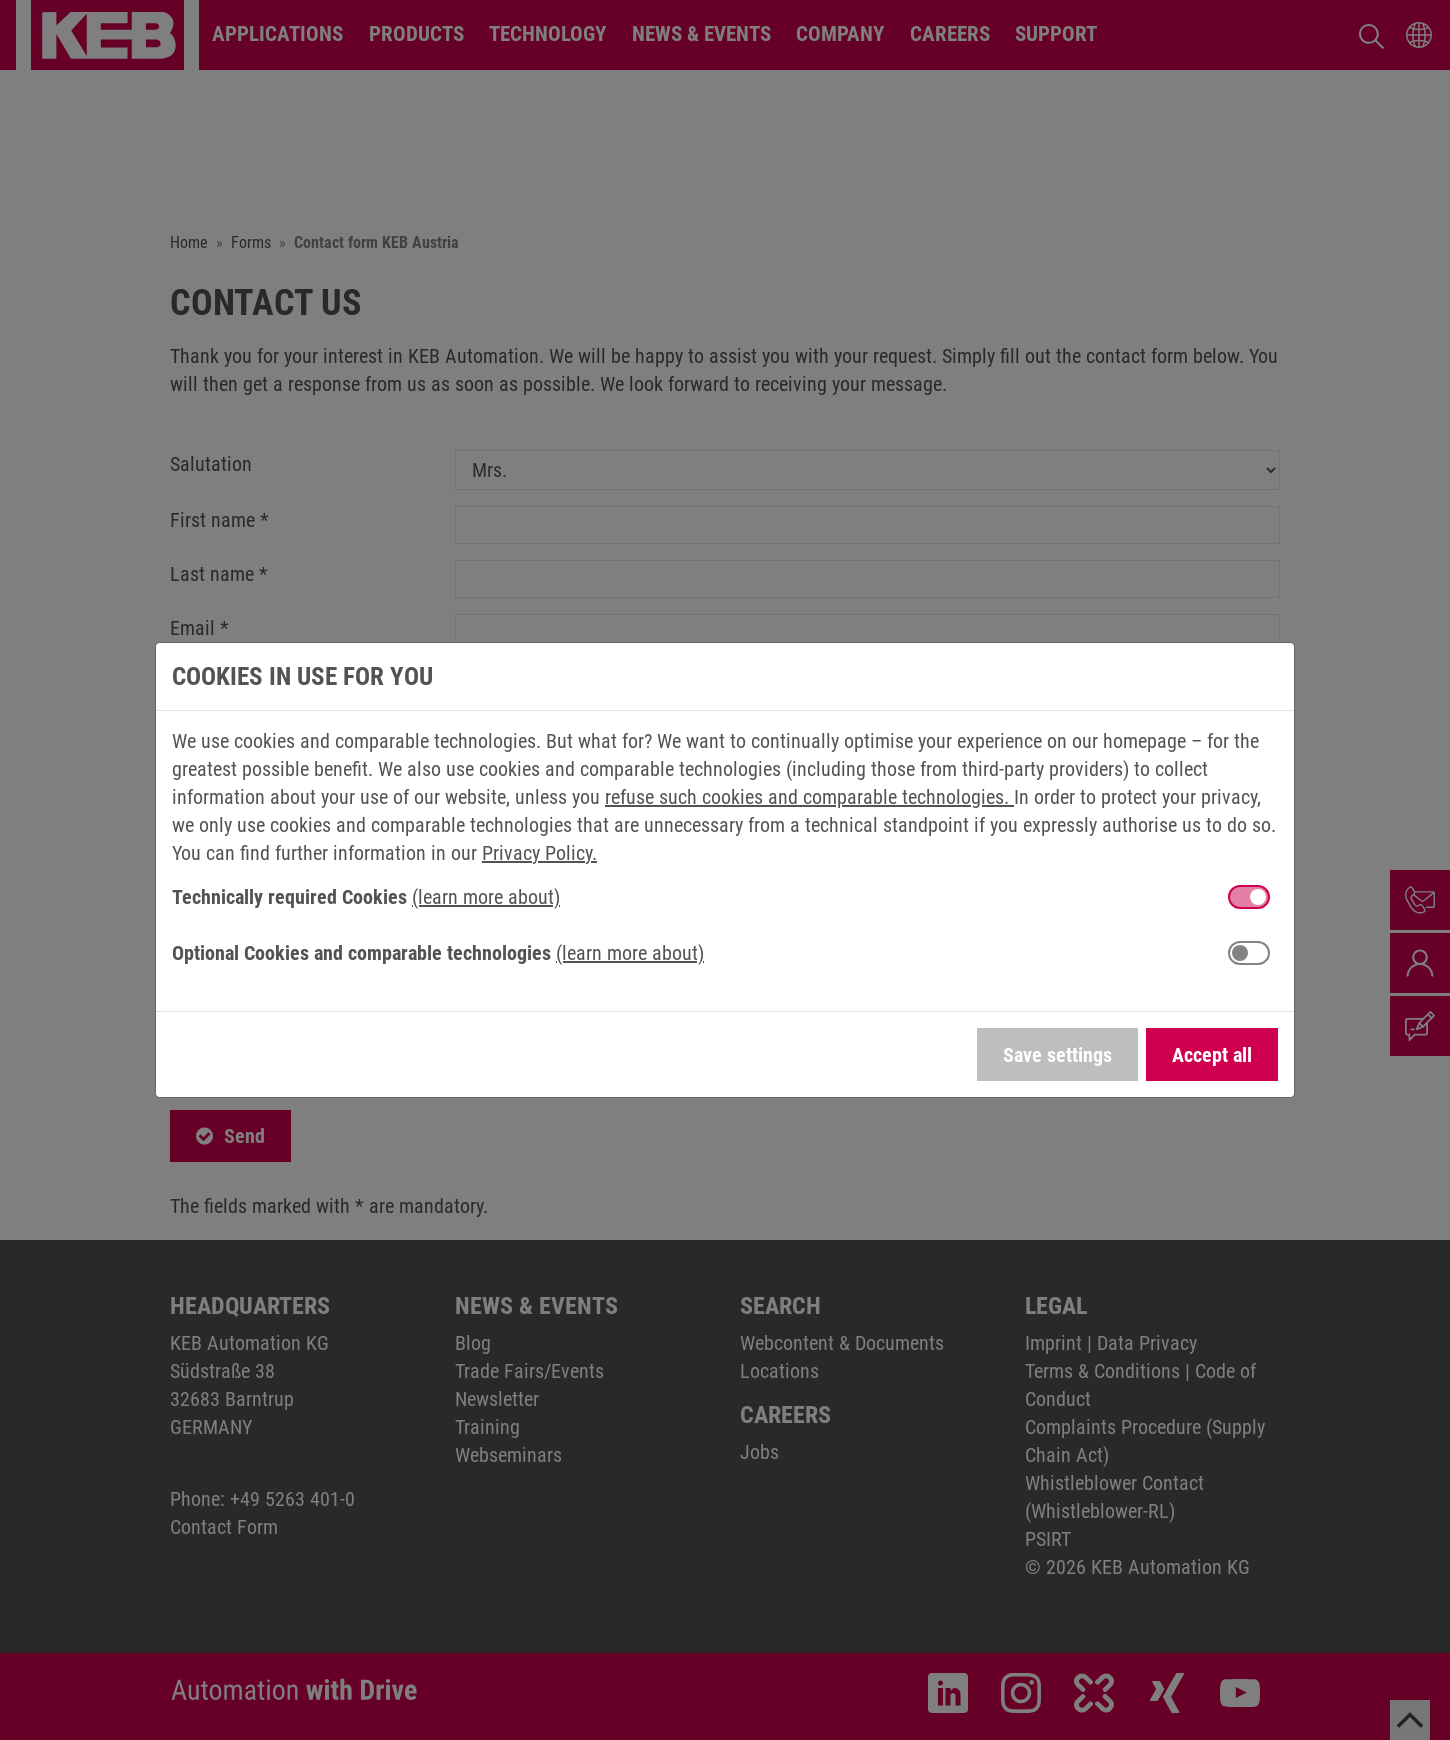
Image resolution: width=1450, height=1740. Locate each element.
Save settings (1057, 1055)
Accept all (1212, 1055)
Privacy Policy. (539, 853)
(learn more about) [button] (486, 897)
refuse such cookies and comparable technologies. (809, 797)
